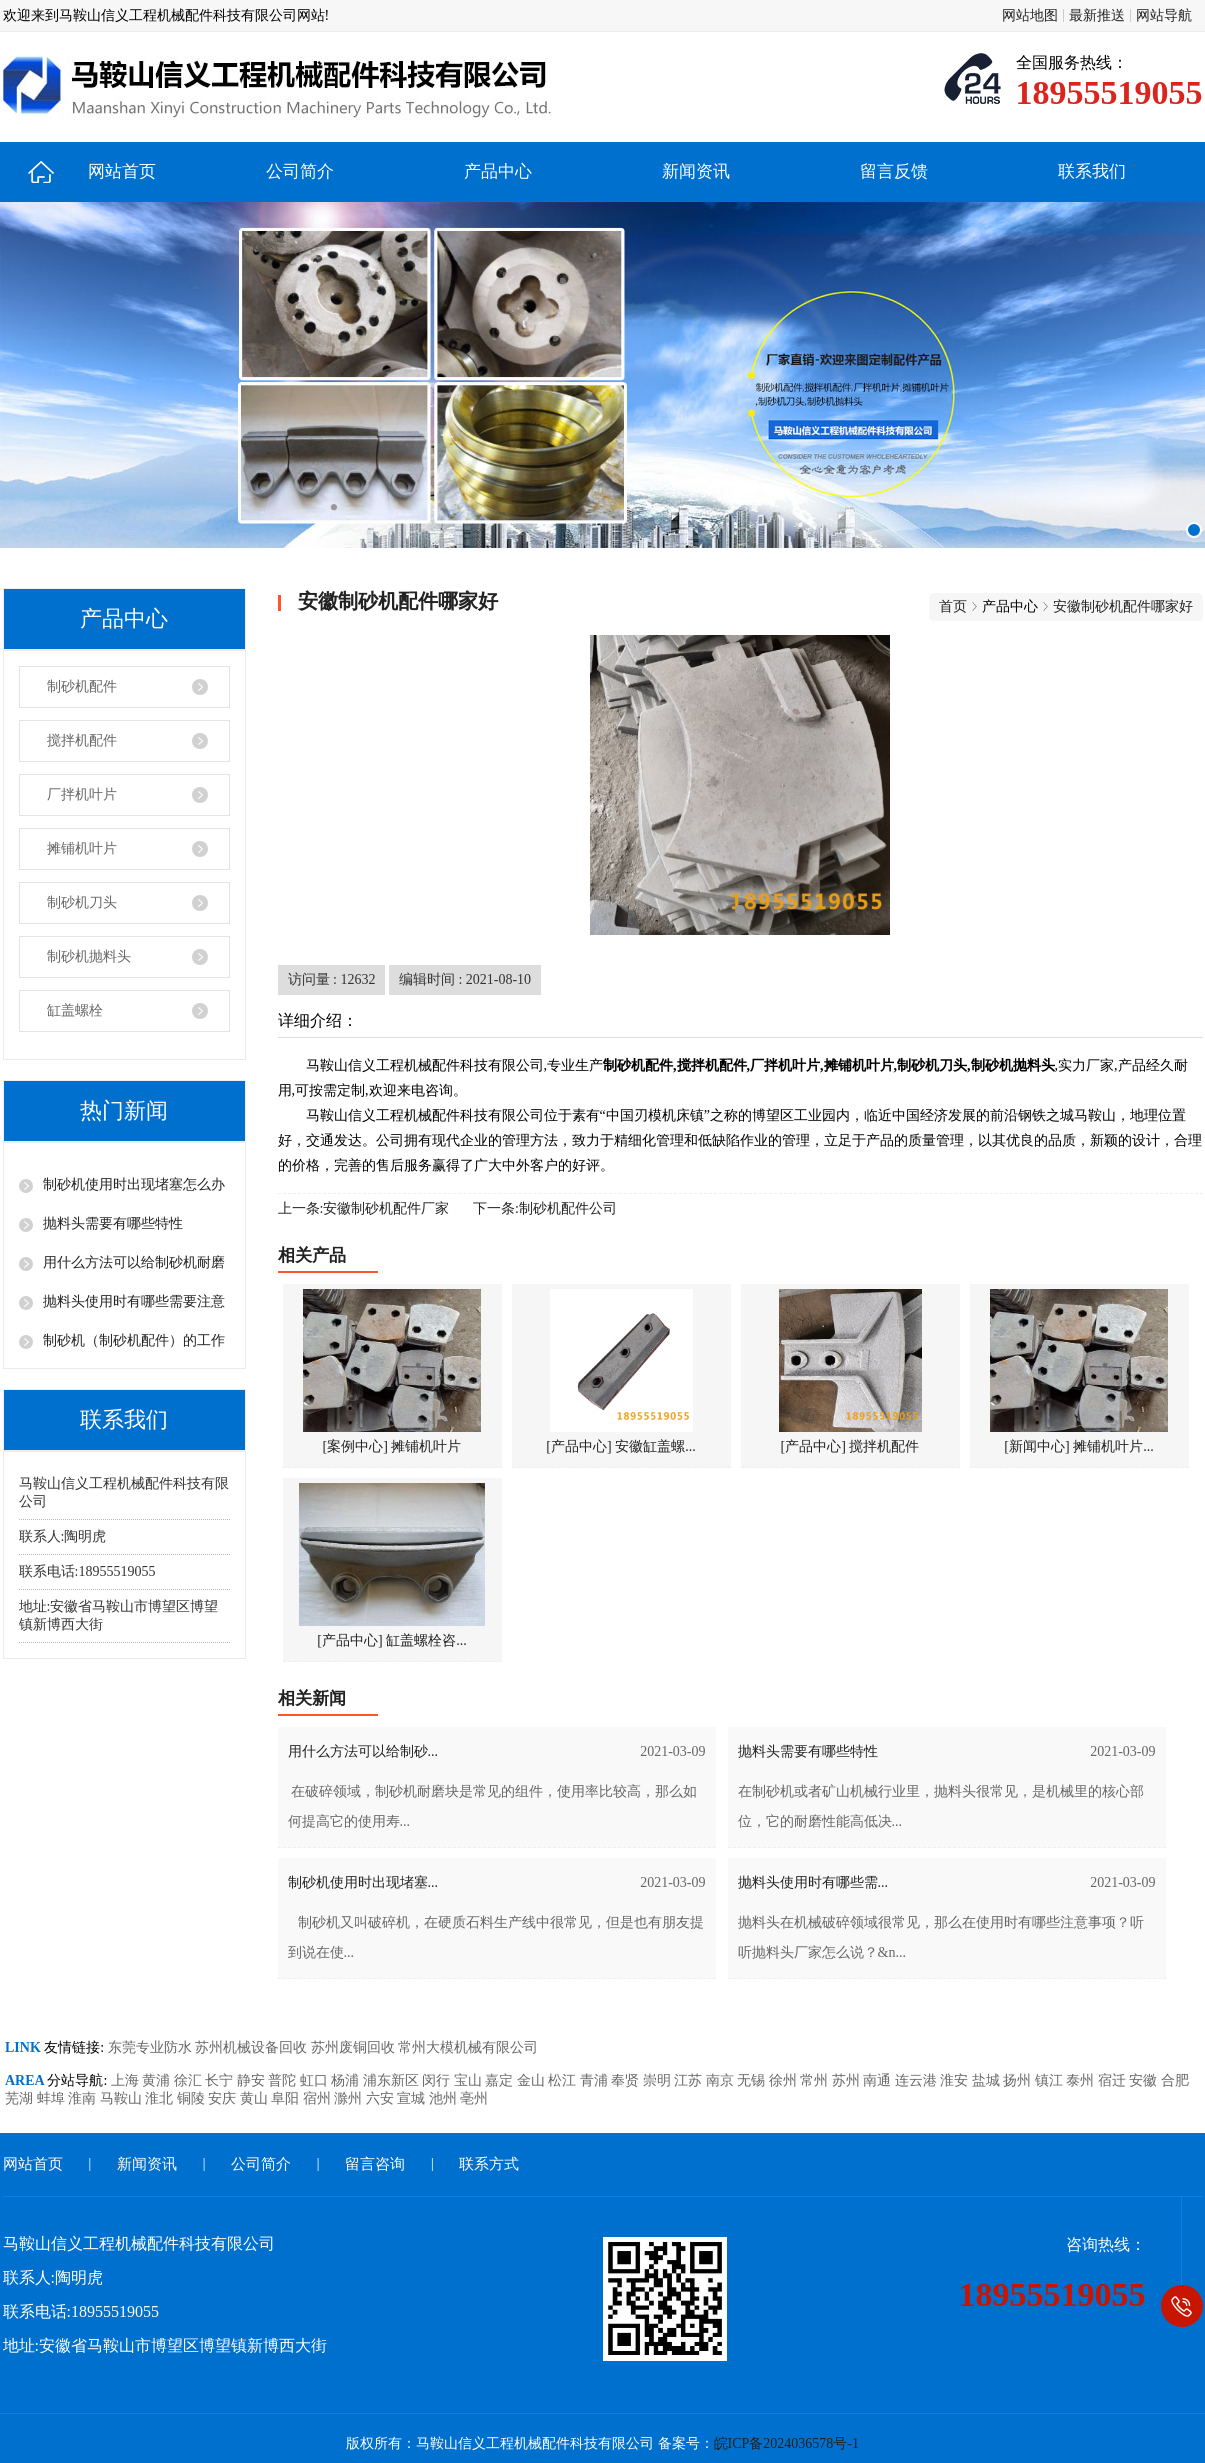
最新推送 (1097, 15)
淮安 (956, 2080)
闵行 (438, 2080)
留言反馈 (894, 171)
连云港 (918, 2080)
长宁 (221, 2080)
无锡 (753, 2080)
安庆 (224, 2098)
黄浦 (158, 2080)
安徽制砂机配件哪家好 (1123, 606)
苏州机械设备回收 (253, 2047)
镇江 (1051, 2080)
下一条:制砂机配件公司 (545, 1208)
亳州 (474, 2098)
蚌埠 (53, 2098)
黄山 (256, 2098)
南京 (722, 2080)
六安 (382, 2098)
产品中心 (498, 171)
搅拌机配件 (82, 740)
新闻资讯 (696, 171)
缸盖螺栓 (75, 1010)
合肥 (1175, 2080)
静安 (253, 2080)
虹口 (316, 2080)
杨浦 (347, 2080)
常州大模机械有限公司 (468, 2047)
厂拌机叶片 (82, 794)
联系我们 (1092, 171)
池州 (445, 2098)
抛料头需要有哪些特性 (113, 1223)
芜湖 (21, 2098)
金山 (533, 2080)
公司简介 (300, 171)
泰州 (1082, 2080)
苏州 (848, 2080)
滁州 (350, 2098)
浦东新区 (393, 2080)
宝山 (470, 2080)
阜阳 (287, 2098)
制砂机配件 (82, 686)
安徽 (1145, 2080)
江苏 (690, 2080)
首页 (953, 606)
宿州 (319, 2098)
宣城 (413, 2098)
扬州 (1019, 2080)
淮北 (161, 2098)
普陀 (284, 2080)
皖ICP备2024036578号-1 (786, 2443)
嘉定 (501, 2080)
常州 (816, 2080)
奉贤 (627, 2080)
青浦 (596, 2080)
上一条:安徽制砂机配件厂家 (364, 1208)
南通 (879, 2080)
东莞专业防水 (152, 2047)
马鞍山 (123, 2098)
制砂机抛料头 (89, 956)
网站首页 (122, 171)
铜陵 (193, 2098)
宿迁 (1114, 2080)
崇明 (659, 2080)
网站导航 (1164, 15)
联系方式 (489, 2164)
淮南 (84, 2098)
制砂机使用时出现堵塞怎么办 (134, 1184)
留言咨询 (375, 2164)
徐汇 (190, 2080)
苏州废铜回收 (355, 2047)
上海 (127, 2080)
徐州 (785, 2080)
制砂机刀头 (82, 902)
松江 (564, 2080)
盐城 (988, 2080)
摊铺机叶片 (82, 848)
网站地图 (1030, 15)
